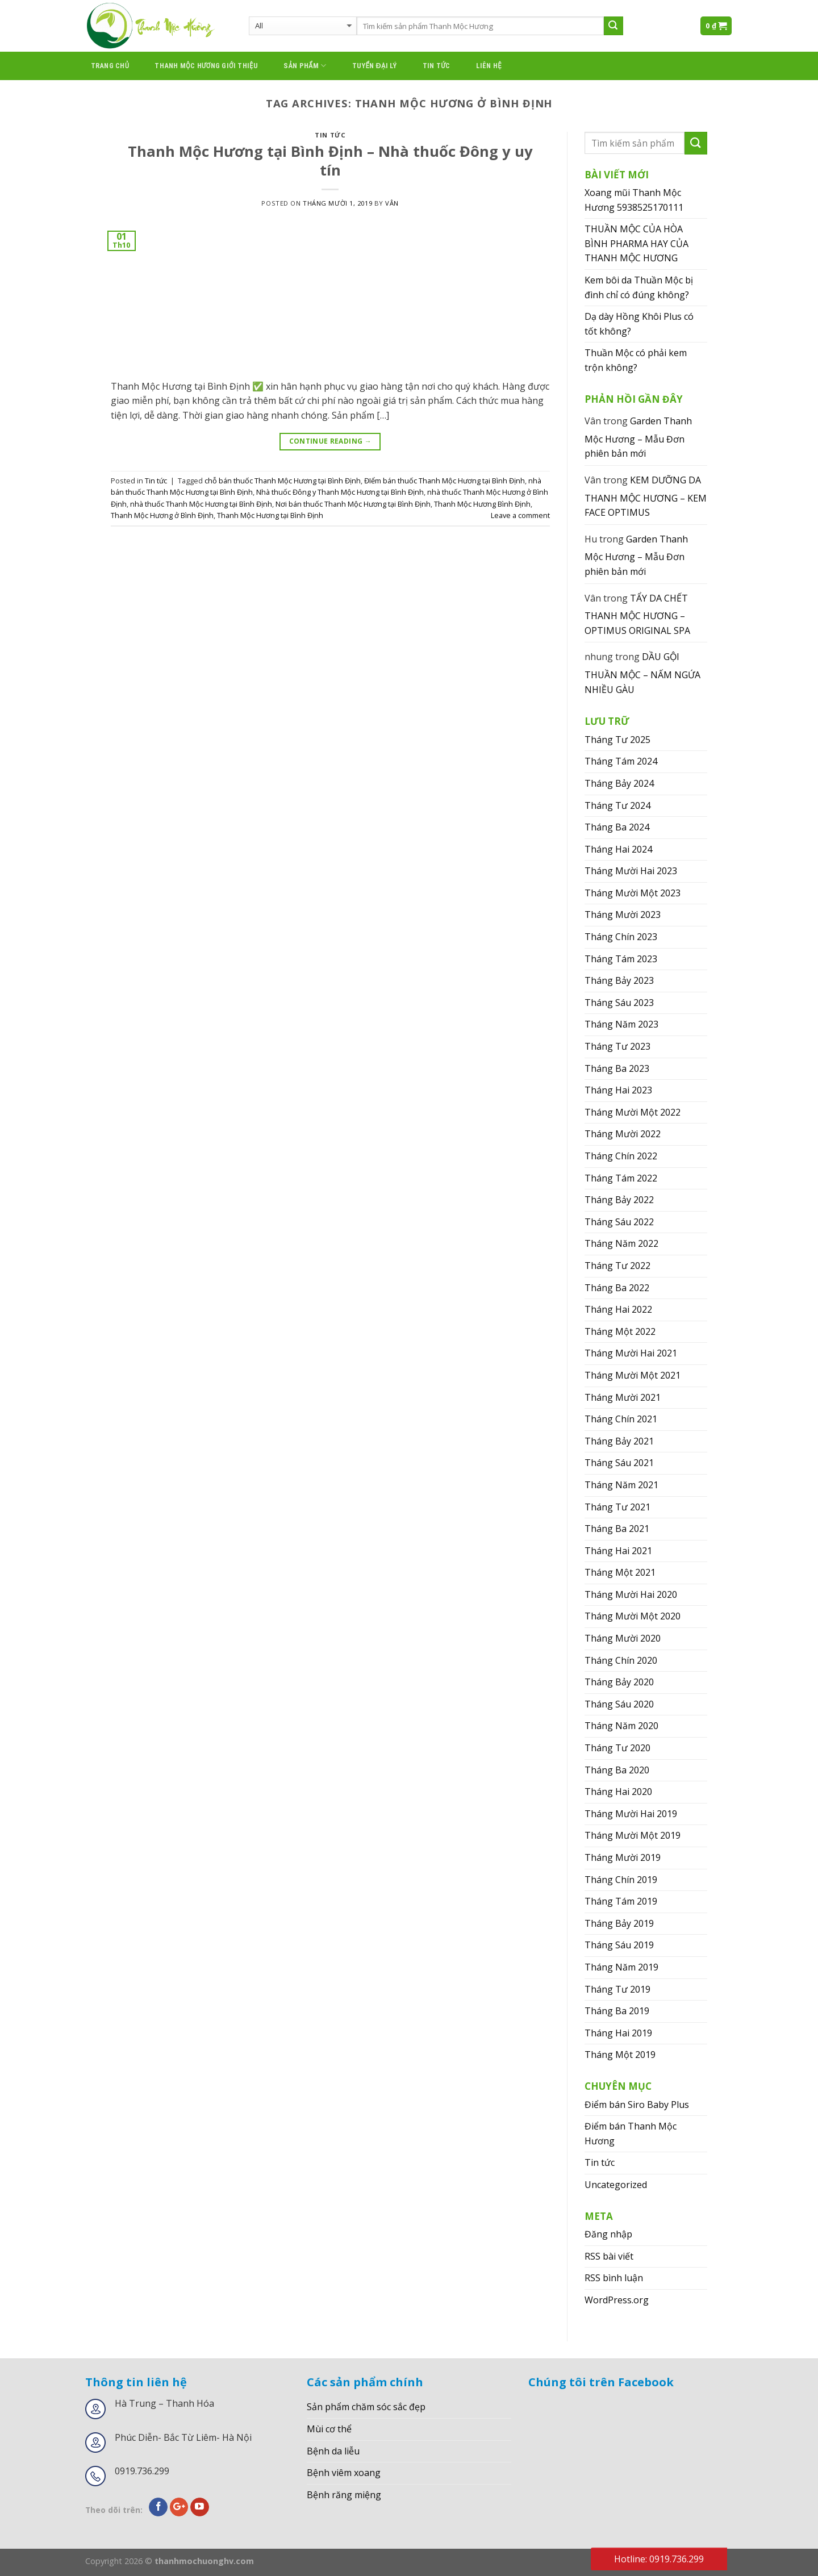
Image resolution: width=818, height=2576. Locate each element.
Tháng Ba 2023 (617, 1068)
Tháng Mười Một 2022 (633, 1112)
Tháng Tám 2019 (621, 1901)
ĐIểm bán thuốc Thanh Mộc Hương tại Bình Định (444, 480)
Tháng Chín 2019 (621, 1879)
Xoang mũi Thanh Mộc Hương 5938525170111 (634, 200)
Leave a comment (520, 515)
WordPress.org (617, 2300)
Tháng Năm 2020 (621, 1725)
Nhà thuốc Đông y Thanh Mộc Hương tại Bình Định (340, 492)
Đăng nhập (608, 2234)
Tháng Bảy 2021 (619, 1441)
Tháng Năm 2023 (621, 1024)
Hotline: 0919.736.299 (659, 2559)
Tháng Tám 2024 (621, 761)
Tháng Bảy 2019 (619, 1923)
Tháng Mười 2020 (623, 1638)
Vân (392, 203)
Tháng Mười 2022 (623, 1134)
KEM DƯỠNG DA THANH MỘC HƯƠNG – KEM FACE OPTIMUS (646, 496)
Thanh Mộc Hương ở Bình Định (162, 515)
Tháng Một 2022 (620, 1331)
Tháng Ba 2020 (617, 1770)
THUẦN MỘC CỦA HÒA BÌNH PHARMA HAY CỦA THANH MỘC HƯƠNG (636, 243)
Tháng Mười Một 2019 (633, 1835)
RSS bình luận (614, 2278)
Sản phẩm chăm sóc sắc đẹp (366, 2406)
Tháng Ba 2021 (617, 1528)
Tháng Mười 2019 (623, 1857)
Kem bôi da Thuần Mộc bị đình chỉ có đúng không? (639, 287)
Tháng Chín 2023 (621, 936)
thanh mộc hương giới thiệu (206, 65)
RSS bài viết (609, 2256)
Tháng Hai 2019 (618, 2033)
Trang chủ (110, 65)
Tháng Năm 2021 (621, 1485)
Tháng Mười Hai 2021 (631, 1353)
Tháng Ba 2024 (617, 827)
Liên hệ (489, 65)
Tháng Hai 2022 (618, 1309)
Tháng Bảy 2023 (619, 980)
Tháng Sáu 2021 (619, 1462)
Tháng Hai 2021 (618, 1550)
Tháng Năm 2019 (621, 1967)
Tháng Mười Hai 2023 (631, 871)
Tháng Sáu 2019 (619, 1945)
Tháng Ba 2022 (617, 1287)
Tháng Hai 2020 (618, 1791)
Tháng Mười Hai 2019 (631, 1813)
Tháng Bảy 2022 (619, 1199)
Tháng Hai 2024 (618, 849)
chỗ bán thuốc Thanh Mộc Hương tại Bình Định (282, 480)
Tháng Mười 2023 (623, 914)
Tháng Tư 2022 (617, 1265)
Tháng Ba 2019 (617, 2011)
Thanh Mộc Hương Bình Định (482, 504)
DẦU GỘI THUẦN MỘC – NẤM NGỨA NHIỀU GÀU (642, 672)
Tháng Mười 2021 (623, 1397)
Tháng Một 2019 (620, 2054)
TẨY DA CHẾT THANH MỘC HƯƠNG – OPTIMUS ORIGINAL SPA (637, 614)
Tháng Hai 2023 (618, 1090)
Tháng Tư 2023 (617, 1046)
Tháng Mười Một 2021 (633, 1375)
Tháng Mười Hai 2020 (631, 1594)
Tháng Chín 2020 (621, 1660)
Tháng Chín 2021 (621, 1419)
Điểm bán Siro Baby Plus (637, 2104)
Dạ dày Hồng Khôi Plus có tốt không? (639, 323)
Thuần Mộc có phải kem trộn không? (636, 360)
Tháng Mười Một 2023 (633, 893)
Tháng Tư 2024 (617, 805)
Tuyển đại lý (374, 65)
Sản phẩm (304, 65)
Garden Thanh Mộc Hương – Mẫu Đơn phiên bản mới (638, 437)
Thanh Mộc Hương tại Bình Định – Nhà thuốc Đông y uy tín (330, 160)
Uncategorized (616, 2184)
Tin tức (436, 65)
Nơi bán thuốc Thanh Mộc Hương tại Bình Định (353, 504)
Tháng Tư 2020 (617, 1748)
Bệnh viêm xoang (344, 2472)
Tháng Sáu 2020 (619, 1704)
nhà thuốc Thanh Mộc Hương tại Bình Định (201, 504)
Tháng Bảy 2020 (619, 1682)
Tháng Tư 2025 (617, 739)
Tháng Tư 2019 (617, 1989)
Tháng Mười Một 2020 (633, 1616)
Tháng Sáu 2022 (619, 1222)
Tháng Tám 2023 (621, 959)
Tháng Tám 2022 (621, 1178)
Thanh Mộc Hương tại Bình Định (270, 515)
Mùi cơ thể (329, 2429)
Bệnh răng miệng (344, 2495)
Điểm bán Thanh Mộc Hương (631, 2133)
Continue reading (330, 441)
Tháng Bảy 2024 (619, 783)
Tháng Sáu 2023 (619, 1002)
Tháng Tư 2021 (617, 1507)
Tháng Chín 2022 (621, 1156)
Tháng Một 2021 (620, 1572)
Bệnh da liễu (333, 2451)
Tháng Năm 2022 (621, 1243)
